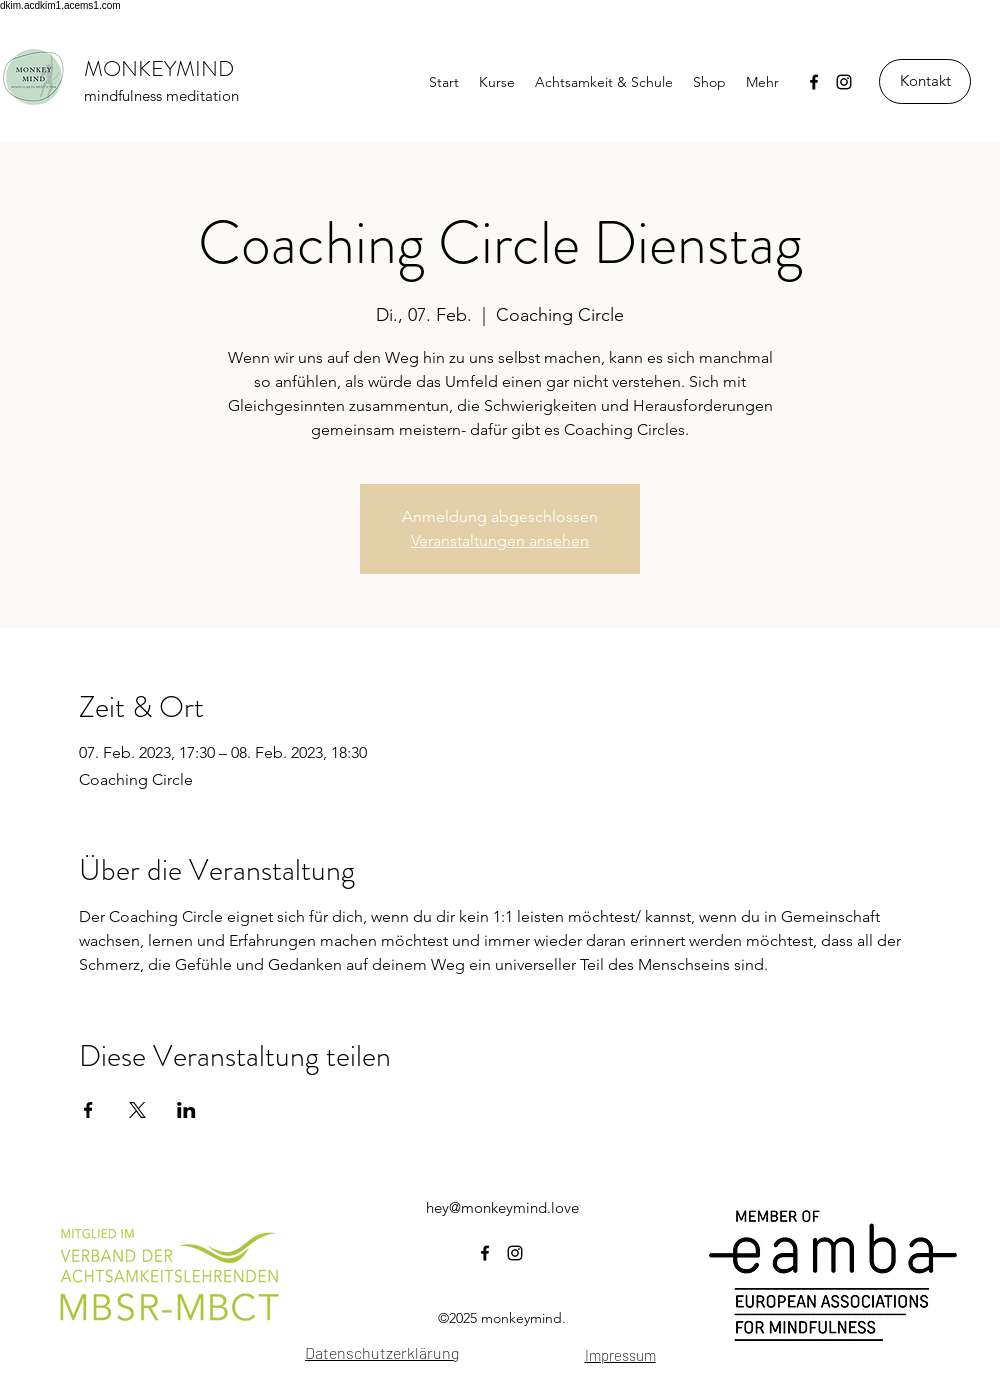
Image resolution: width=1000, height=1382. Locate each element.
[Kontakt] (925, 81)
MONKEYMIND (159, 68)
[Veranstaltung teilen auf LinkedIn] (186, 1110)
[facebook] (814, 82)
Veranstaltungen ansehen (500, 540)
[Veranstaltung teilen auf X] (137, 1110)
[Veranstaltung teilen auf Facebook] (88, 1110)
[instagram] (844, 82)
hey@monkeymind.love (502, 1207)
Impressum (620, 1355)
